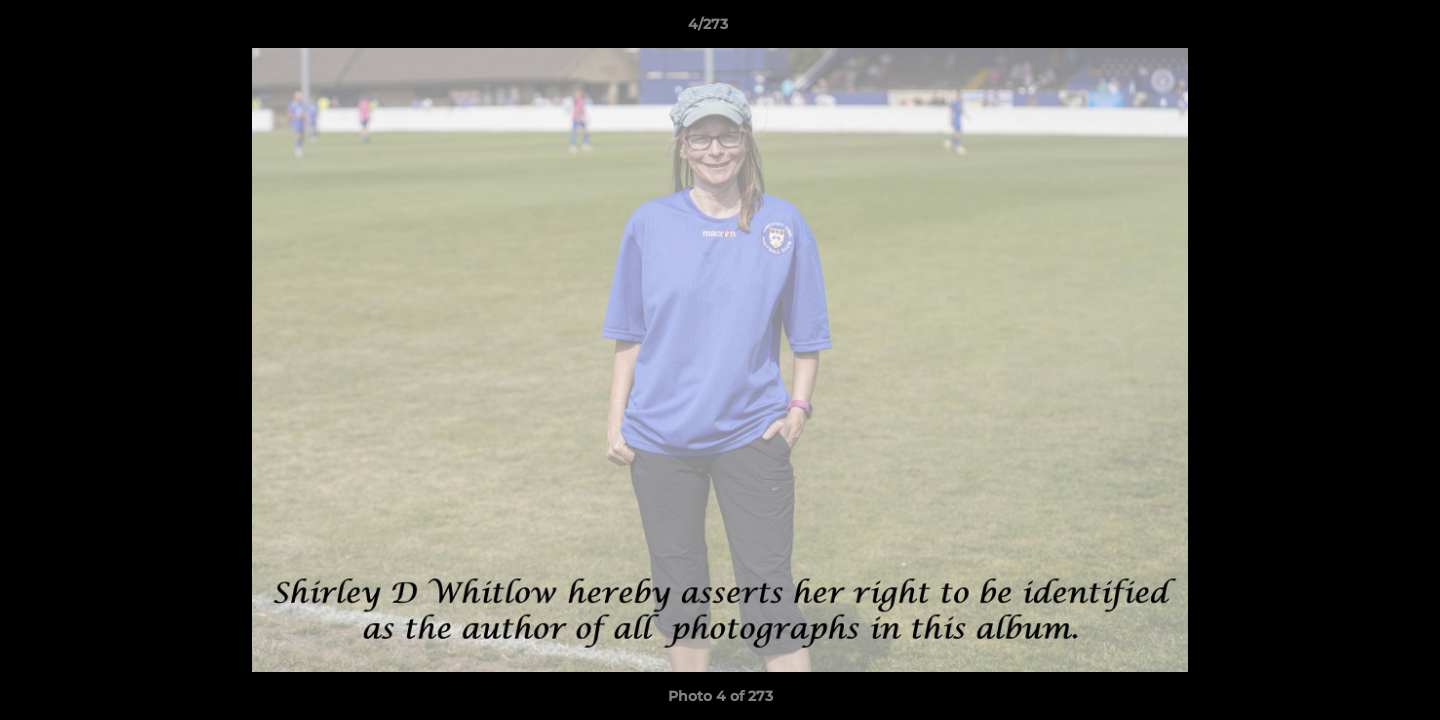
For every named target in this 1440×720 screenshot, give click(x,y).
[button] (1356, 29)
